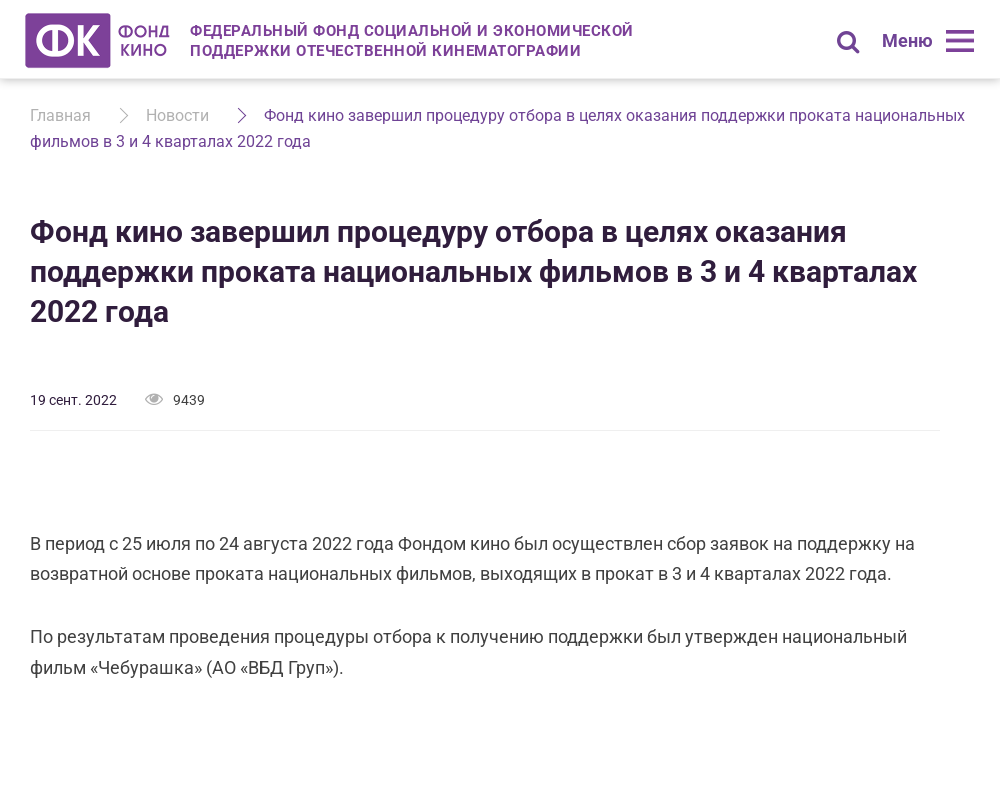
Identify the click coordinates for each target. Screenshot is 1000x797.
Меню (907, 40)
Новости (177, 115)
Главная (60, 115)
